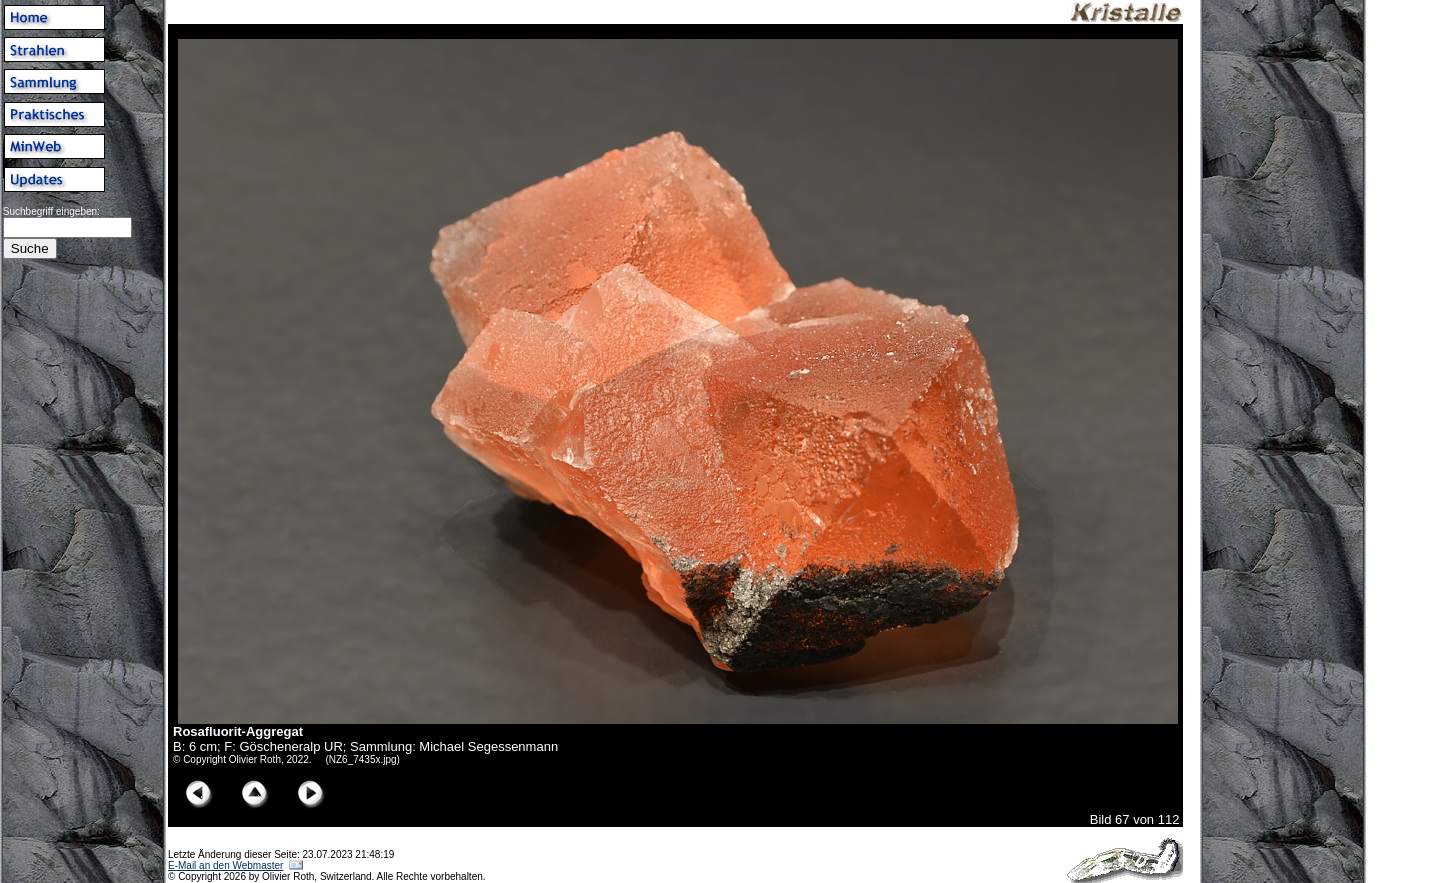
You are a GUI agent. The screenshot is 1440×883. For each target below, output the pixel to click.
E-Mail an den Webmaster (225, 865)
